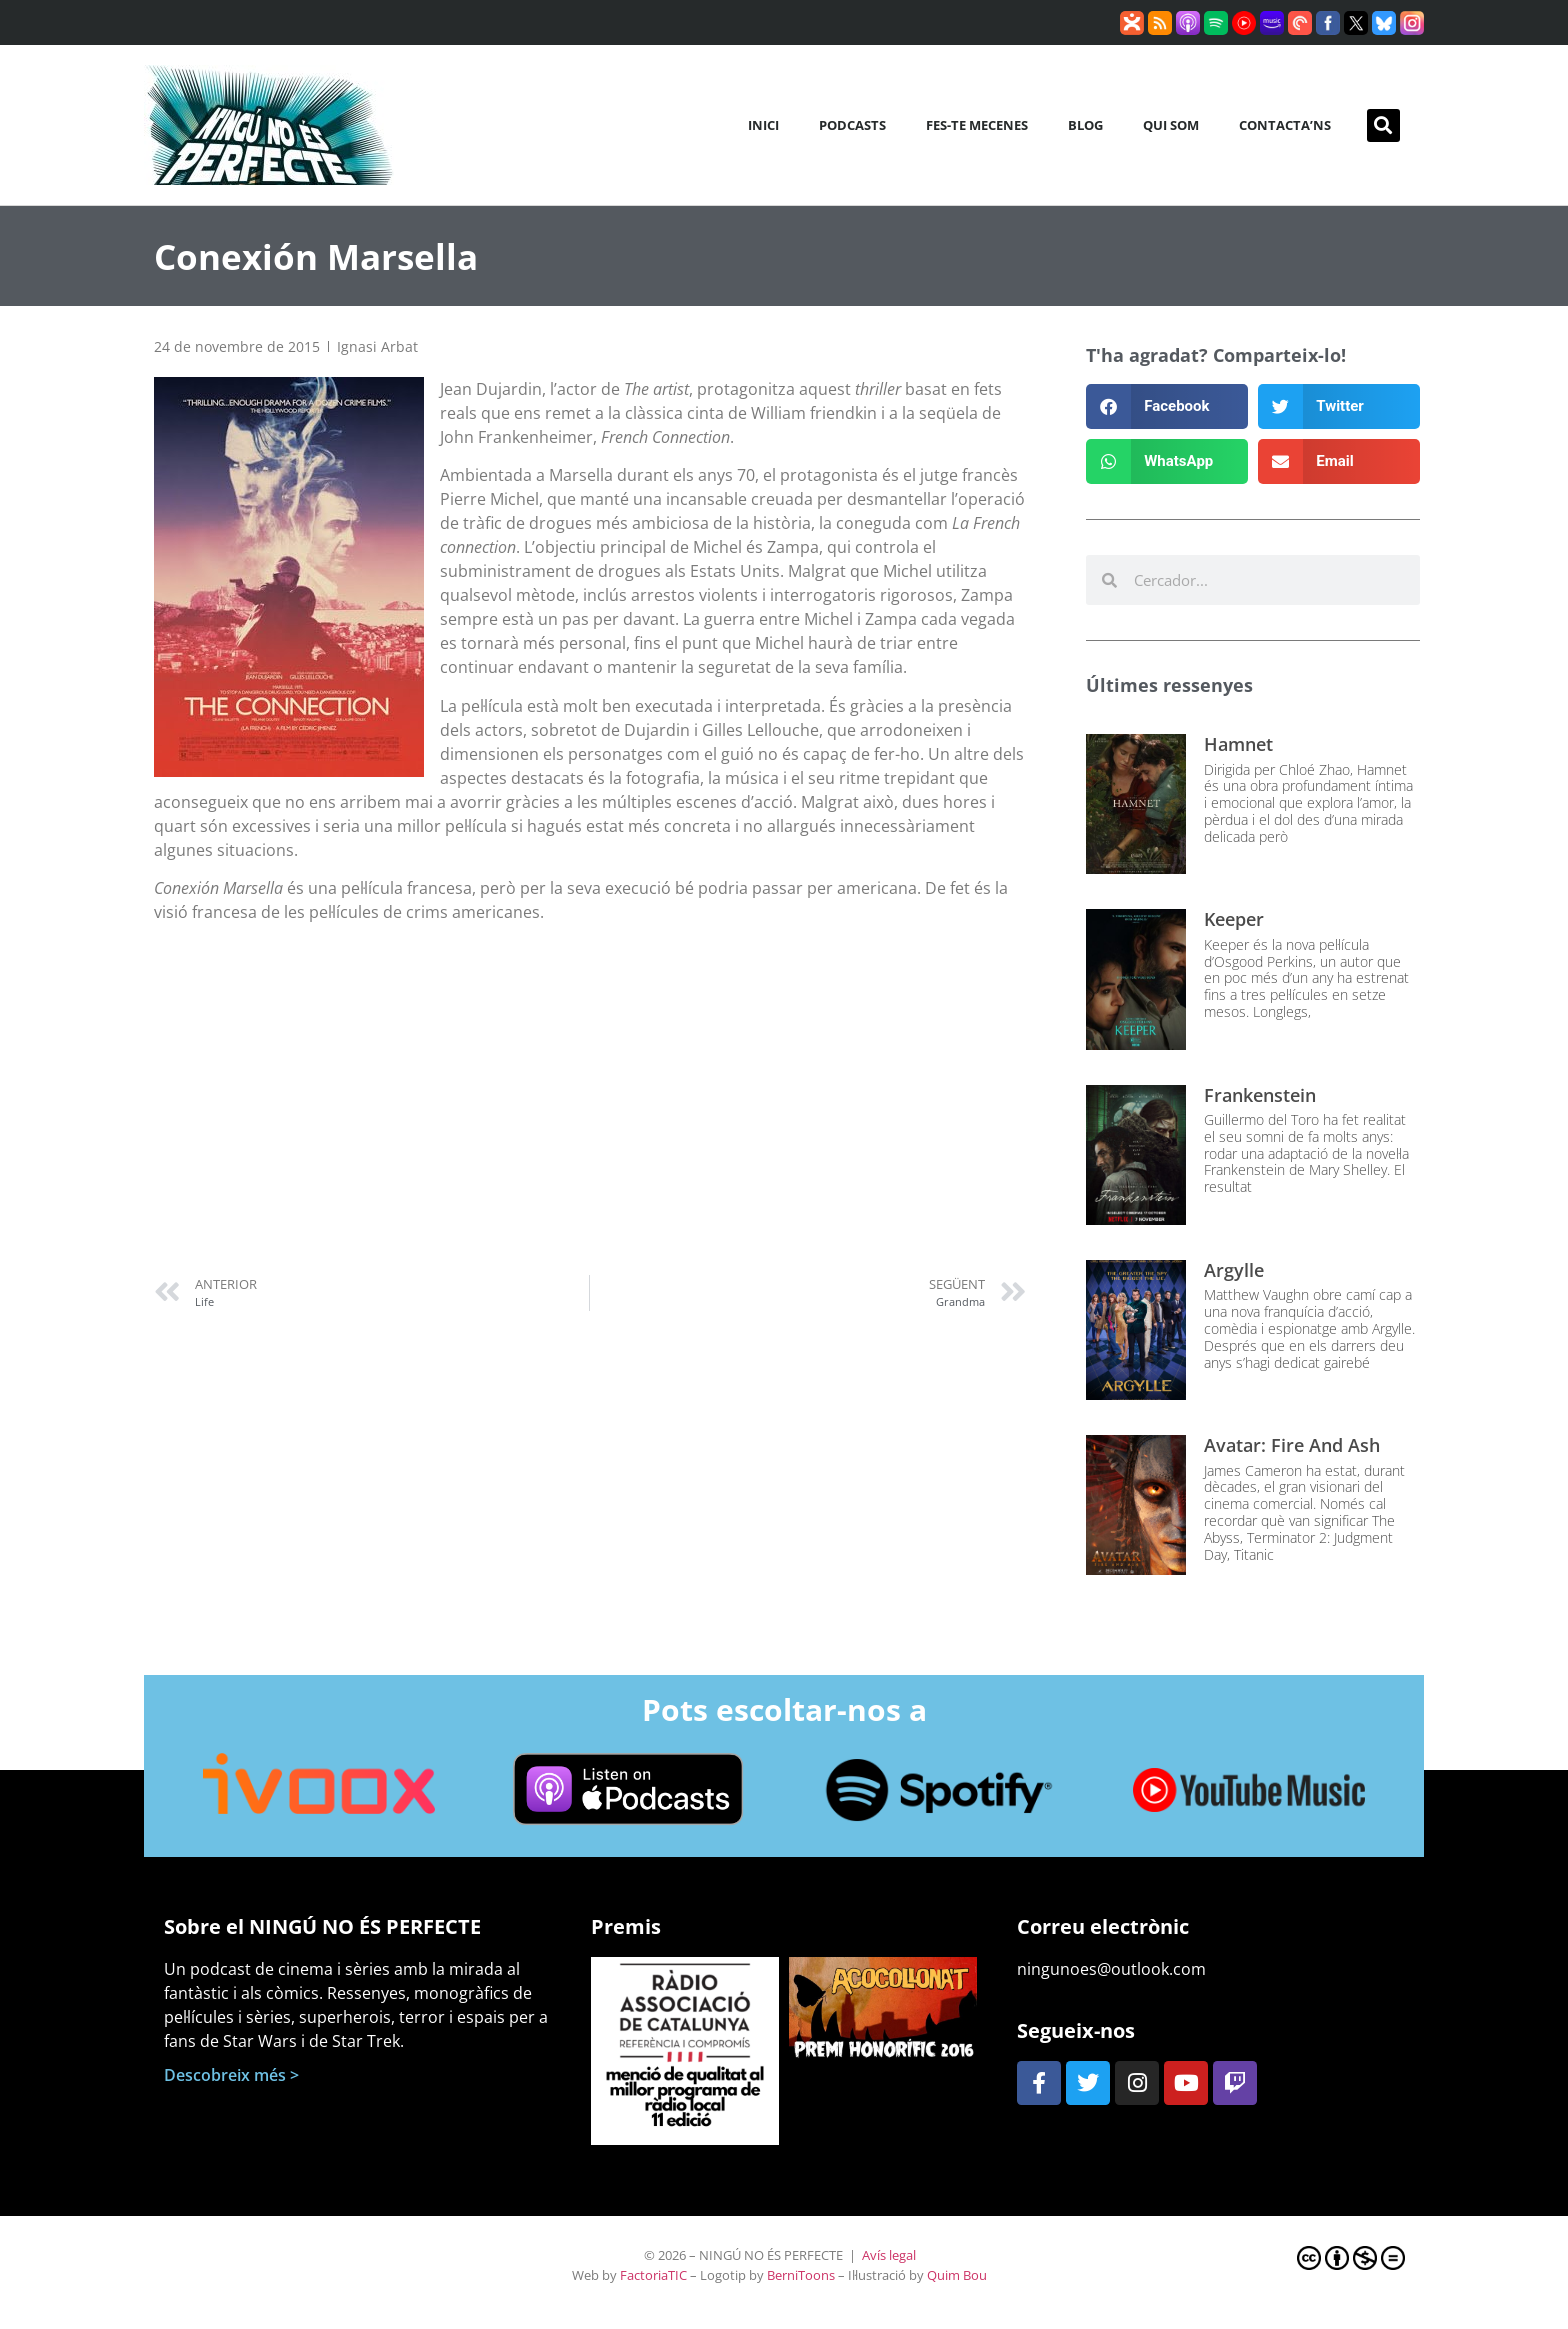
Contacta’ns (1285, 125)
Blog (1085, 125)
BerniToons (801, 2275)
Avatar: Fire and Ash (1292, 1445)
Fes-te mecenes (977, 125)
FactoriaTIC (653, 2275)
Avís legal (889, 2255)
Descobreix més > (231, 2075)
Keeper (1234, 919)
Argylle (1234, 1270)
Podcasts (852, 125)
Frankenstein (1260, 1095)
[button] (1383, 125)
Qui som (1171, 125)
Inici (763, 125)
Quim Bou (957, 2275)
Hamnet (1238, 744)
